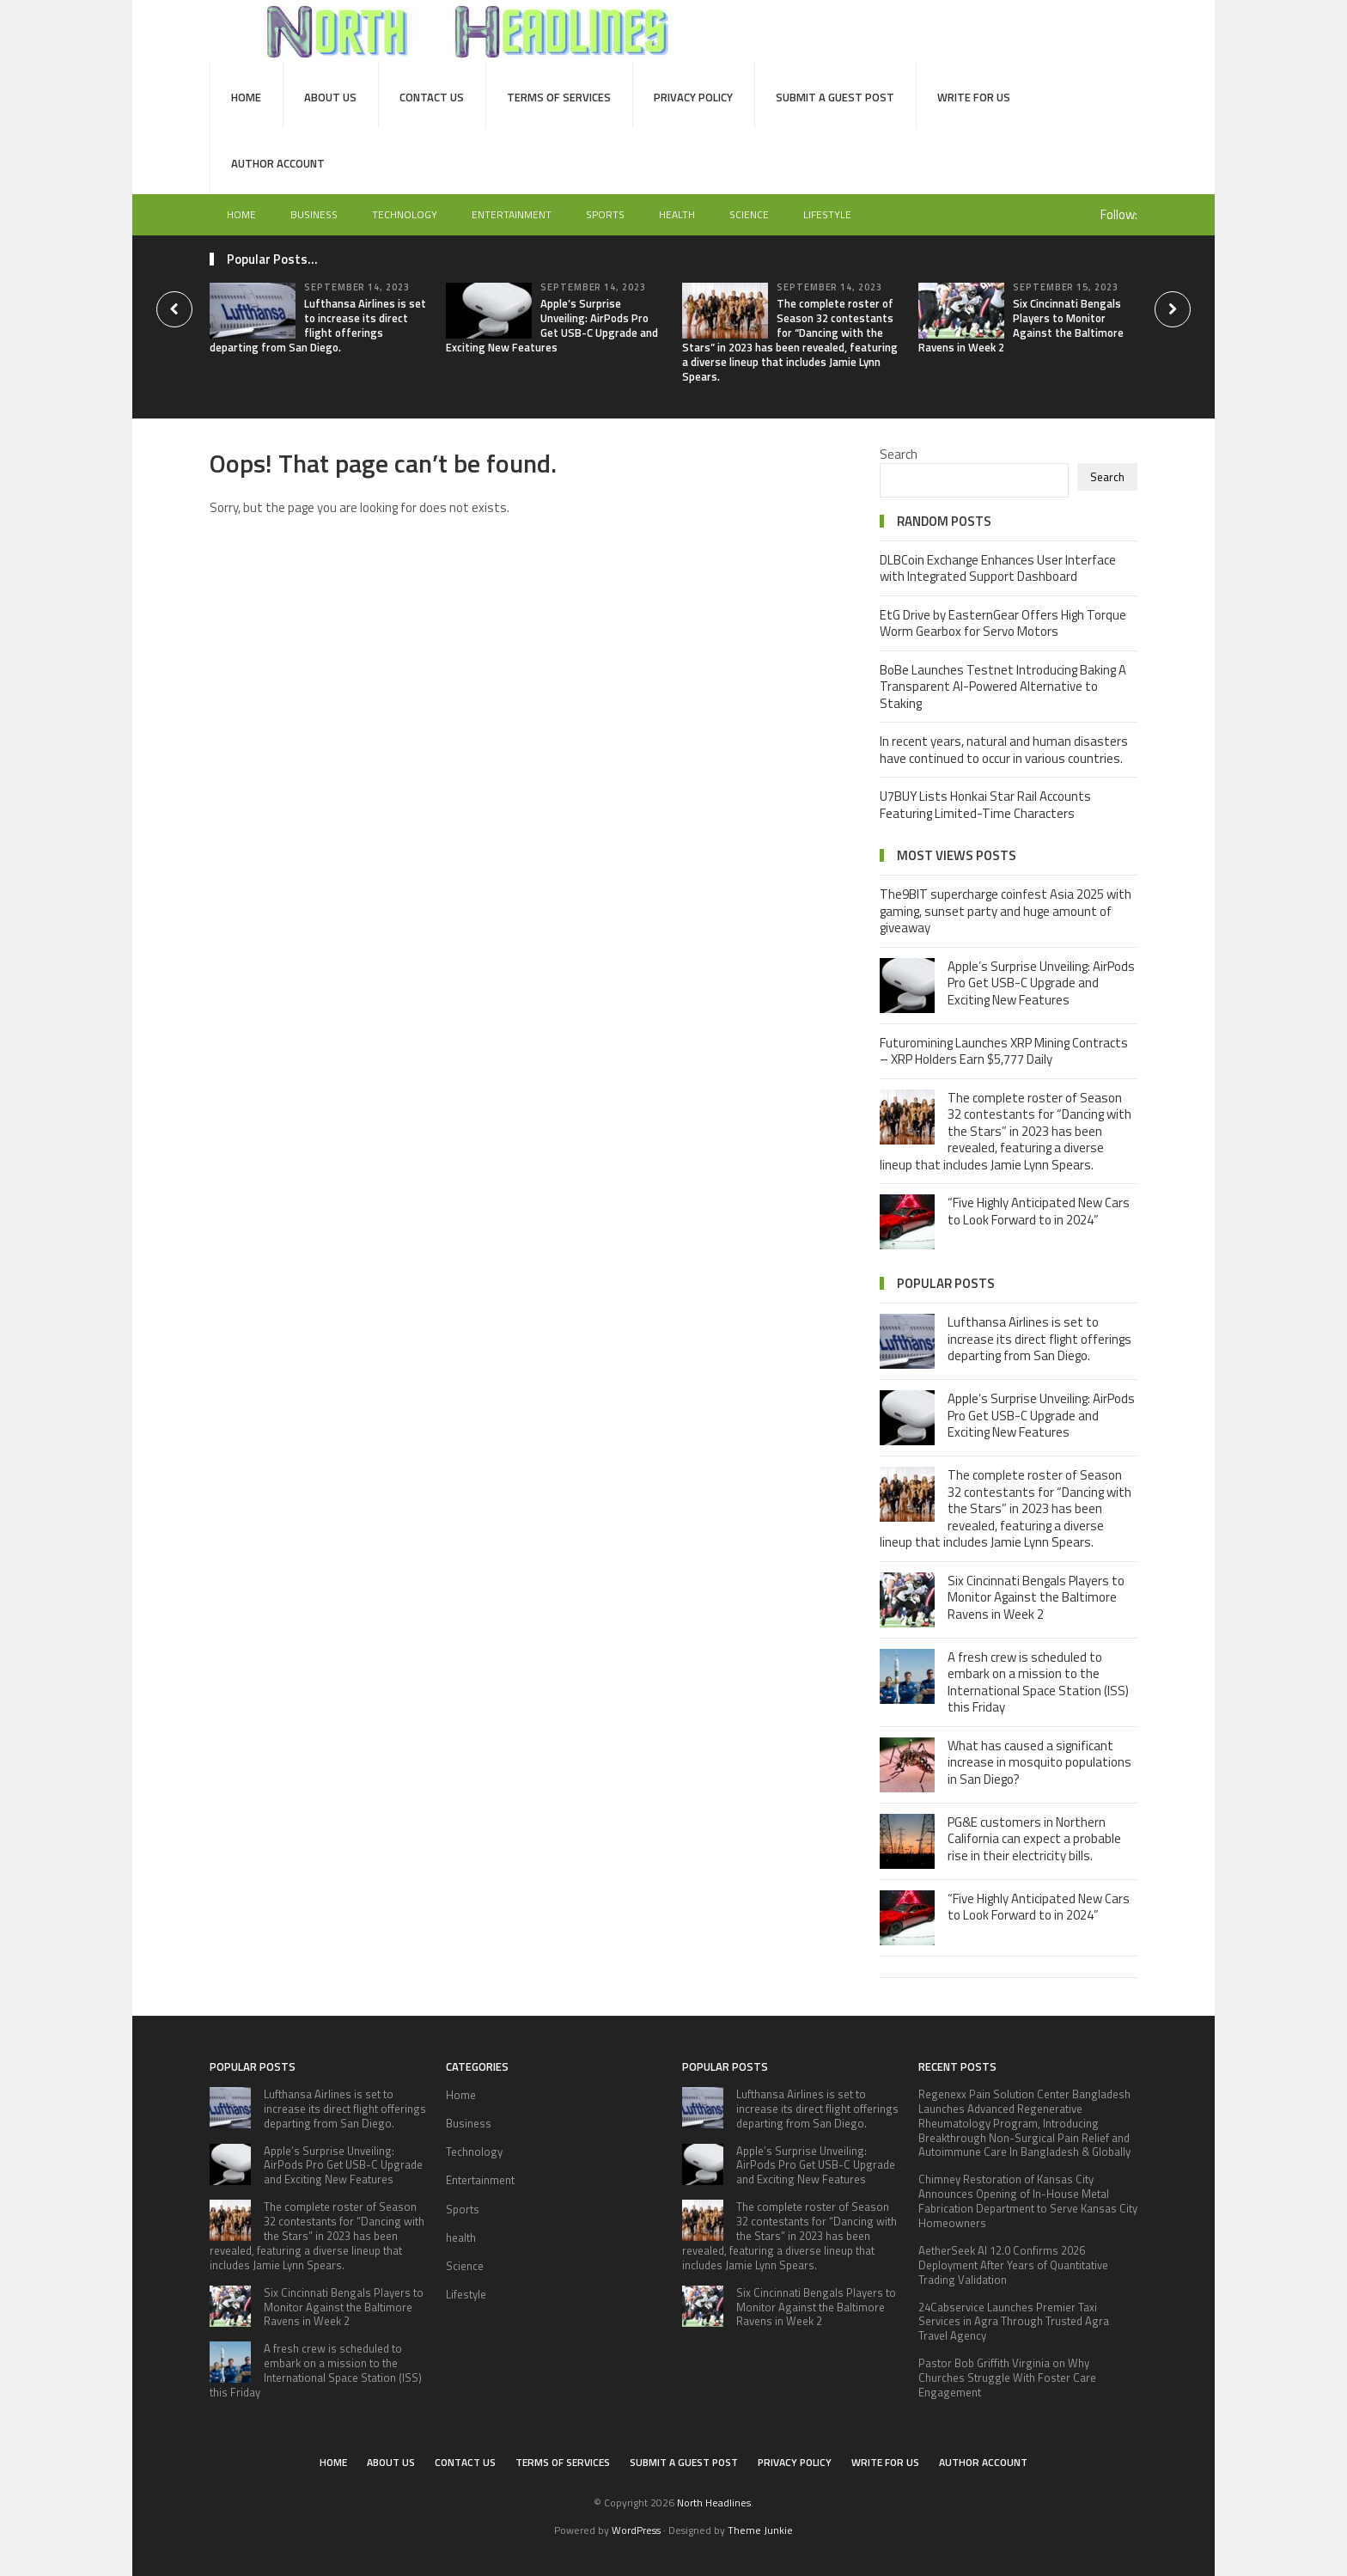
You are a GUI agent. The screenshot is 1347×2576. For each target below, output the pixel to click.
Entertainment (512, 214)
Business (314, 214)
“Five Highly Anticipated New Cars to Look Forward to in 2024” (1039, 1211)
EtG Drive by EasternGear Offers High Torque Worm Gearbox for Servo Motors (1003, 623)
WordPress (636, 2530)
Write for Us (973, 97)
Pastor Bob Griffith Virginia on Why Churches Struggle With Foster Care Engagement (1007, 2377)
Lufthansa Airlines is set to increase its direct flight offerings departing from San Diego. (318, 325)
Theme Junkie (760, 2530)
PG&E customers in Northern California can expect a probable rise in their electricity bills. (1034, 1838)
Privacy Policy (693, 97)
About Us (330, 97)
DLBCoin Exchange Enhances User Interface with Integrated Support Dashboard (998, 568)
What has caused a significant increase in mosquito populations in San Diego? (1039, 1762)
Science (749, 214)
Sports (605, 214)
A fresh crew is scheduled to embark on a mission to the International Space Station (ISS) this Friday (1038, 1682)
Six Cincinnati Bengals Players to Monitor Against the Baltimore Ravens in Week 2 (1021, 325)
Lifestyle (827, 214)
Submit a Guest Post (835, 97)
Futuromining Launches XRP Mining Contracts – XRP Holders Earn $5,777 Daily (1004, 1051)
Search (898, 454)
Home (246, 97)
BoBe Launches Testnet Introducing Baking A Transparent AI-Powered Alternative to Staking (1003, 686)
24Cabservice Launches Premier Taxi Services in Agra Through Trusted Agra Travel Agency (1013, 2321)
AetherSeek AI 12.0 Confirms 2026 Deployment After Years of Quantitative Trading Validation (1013, 2265)
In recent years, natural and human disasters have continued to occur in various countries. (1004, 749)
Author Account (278, 163)
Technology (404, 214)
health (677, 214)
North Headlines (714, 2502)
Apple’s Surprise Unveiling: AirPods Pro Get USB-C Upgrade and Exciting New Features (552, 325)
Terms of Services (559, 97)
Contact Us (431, 97)
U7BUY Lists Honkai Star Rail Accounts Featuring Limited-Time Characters (985, 804)
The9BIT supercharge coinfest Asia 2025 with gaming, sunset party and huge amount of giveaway (1005, 910)
